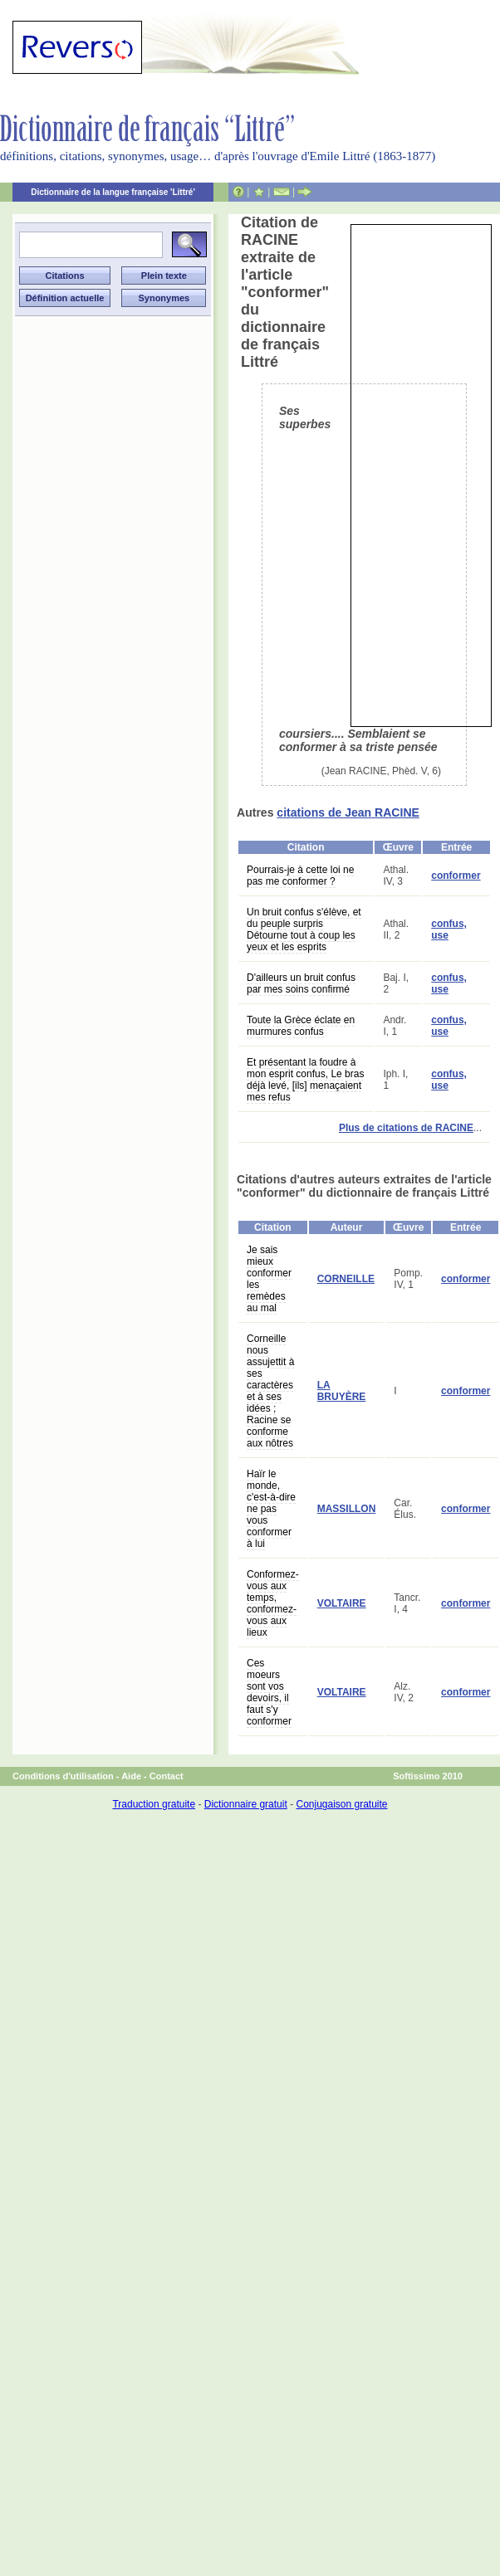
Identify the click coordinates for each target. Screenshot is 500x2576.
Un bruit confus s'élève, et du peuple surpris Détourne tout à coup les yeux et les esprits (304, 929)
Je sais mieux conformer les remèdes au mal (269, 1279)
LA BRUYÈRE (341, 1391)
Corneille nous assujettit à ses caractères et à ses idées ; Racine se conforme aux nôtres (270, 1391)
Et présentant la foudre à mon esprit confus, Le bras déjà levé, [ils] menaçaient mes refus (305, 1079)
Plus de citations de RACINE (406, 1128)
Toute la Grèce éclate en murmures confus (301, 1025)
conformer (455, 875)
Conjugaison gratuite (341, 1804)
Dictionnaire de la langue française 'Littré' (113, 192)
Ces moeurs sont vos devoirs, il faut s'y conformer (269, 1692)
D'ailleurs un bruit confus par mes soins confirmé (301, 983)
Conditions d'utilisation (63, 1776)
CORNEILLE (346, 1279)
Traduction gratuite (153, 1804)
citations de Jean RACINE (348, 812)
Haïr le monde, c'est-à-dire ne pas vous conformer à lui (271, 1508)
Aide (131, 1776)
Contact (167, 1776)
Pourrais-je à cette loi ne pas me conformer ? (300, 875)
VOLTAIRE (341, 1603)
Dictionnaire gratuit (245, 1804)
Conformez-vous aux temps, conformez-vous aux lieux (273, 1603)
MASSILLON (346, 1509)
